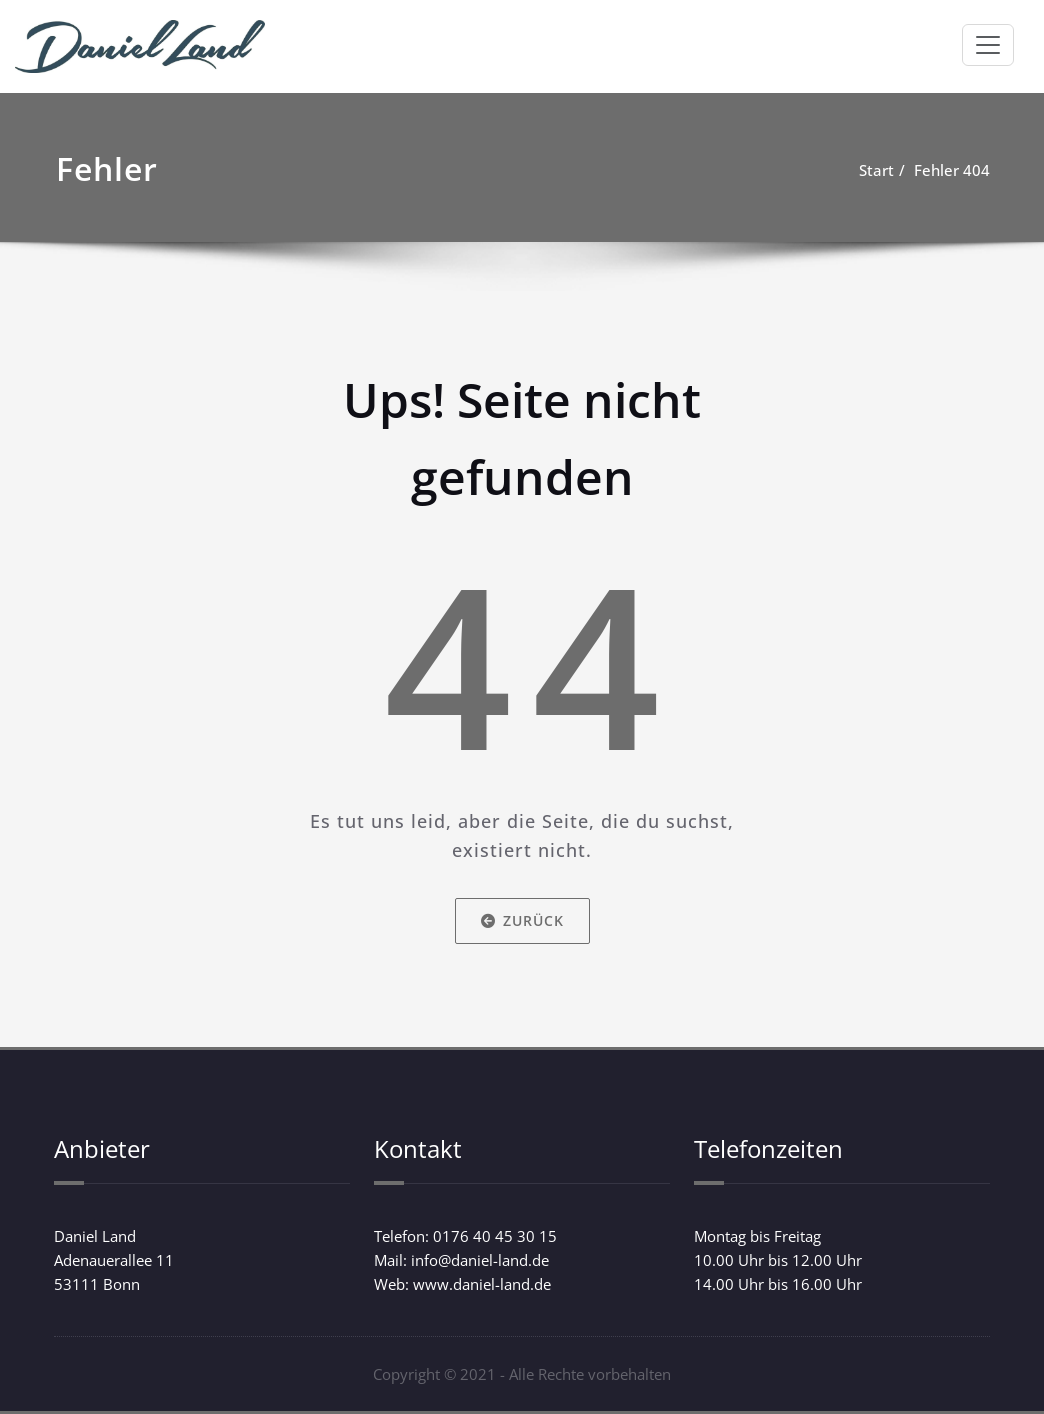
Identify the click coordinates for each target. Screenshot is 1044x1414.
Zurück (522, 920)
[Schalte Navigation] (988, 45)
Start (876, 170)
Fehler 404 (952, 170)
